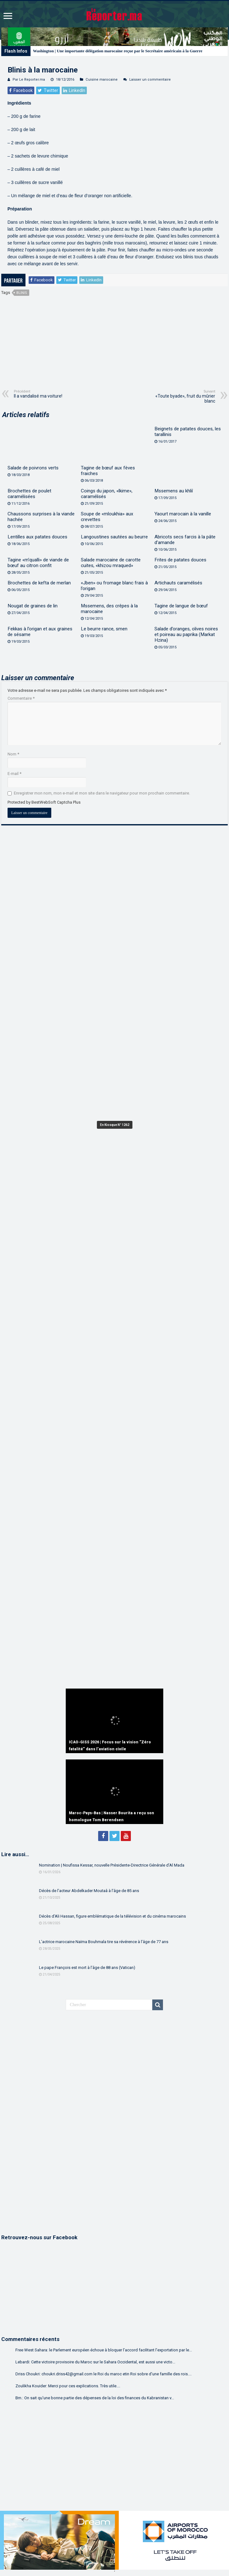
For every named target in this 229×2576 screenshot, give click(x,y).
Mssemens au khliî (173, 491)
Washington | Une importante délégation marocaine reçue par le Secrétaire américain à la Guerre (118, 51)
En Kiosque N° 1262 (114, 1125)
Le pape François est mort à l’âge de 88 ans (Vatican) (87, 1967)
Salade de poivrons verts (33, 468)
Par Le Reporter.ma (29, 79)
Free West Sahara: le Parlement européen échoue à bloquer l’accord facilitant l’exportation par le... (103, 2350)
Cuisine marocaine (102, 79)
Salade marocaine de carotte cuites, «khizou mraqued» (111, 562)
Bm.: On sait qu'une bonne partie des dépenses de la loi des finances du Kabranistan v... (94, 2397)
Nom (13, 754)
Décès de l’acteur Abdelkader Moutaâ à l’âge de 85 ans (89, 1890)
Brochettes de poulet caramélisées (29, 493)
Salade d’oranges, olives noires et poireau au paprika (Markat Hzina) (186, 634)
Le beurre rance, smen (104, 629)
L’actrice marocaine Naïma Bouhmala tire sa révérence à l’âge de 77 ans (103, 1941)
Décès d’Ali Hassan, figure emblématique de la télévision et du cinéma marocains (112, 1916)
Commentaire (21, 698)
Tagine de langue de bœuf (181, 606)
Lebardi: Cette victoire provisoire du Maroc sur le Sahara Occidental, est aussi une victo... (95, 2362)
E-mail (14, 773)
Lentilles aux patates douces (37, 537)
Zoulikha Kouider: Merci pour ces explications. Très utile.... (67, 2386)
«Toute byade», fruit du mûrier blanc (183, 396)
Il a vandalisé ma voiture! (46, 394)
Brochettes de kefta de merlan (39, 583)
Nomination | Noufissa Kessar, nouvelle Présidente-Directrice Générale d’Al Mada (111, 1865)
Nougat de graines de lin (33, 606)
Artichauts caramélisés (178, 583)
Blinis (21, 293)
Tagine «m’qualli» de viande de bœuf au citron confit (38, 562)
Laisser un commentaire (150, 79)
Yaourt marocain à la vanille (182, 514)
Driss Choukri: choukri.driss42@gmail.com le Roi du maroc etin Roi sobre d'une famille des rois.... (103, 2374)
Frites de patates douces (180, 560)
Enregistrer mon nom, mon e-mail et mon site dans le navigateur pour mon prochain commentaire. (102, 793)
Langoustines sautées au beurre (114, 537)
